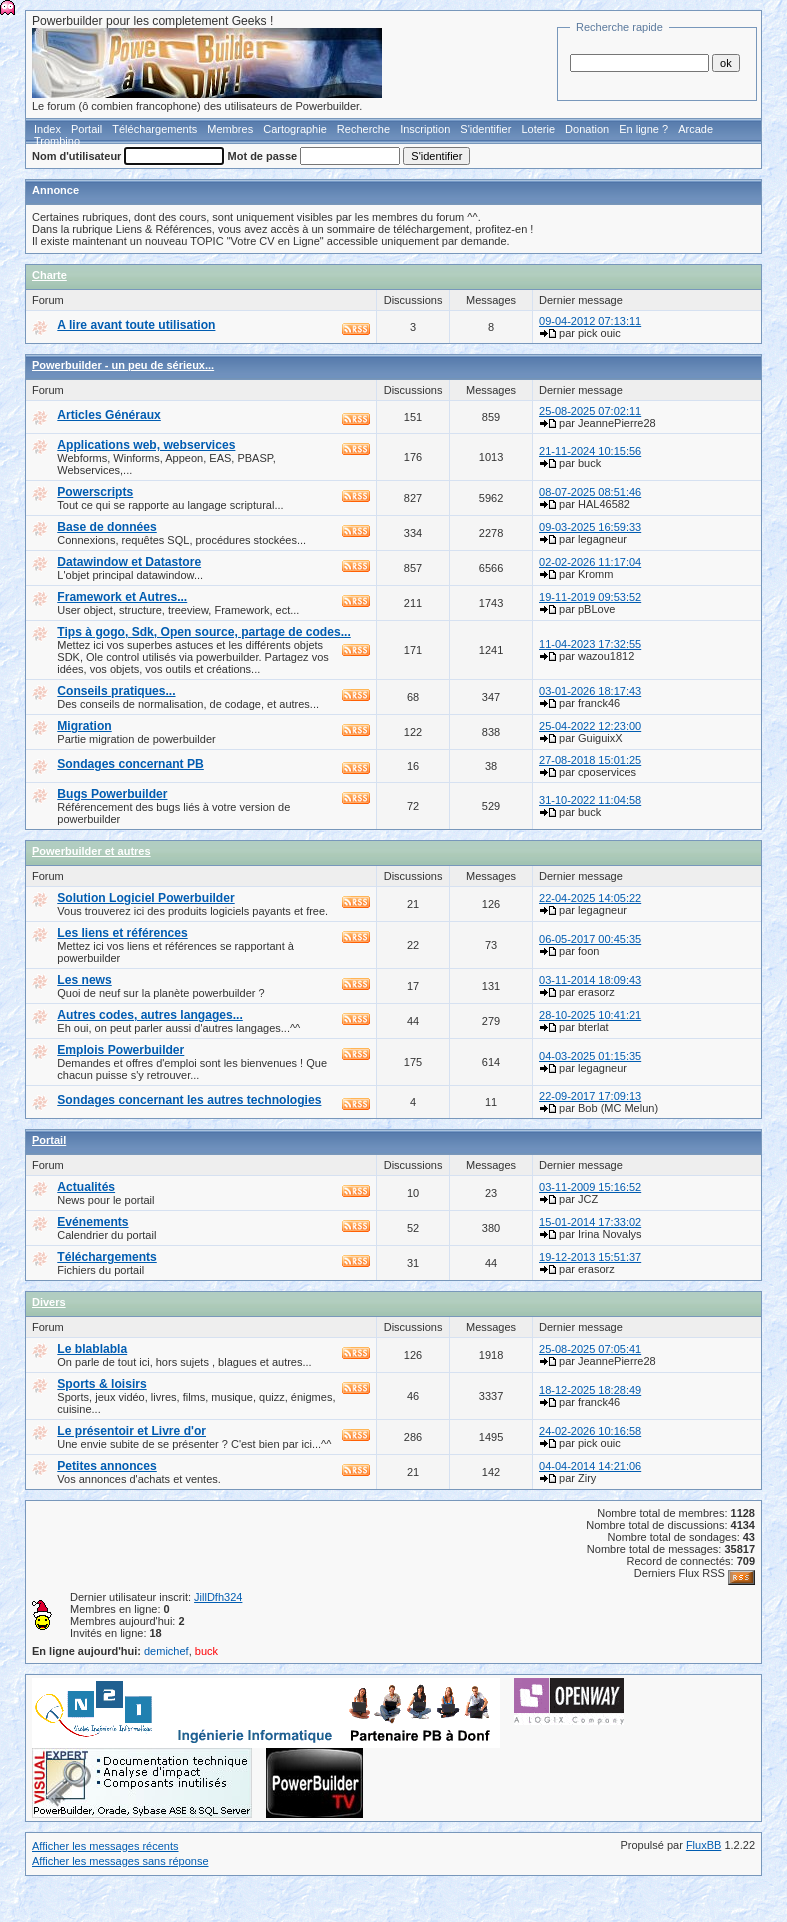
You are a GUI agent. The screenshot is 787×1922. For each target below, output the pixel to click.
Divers (49, 1302)
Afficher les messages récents (105, 1846)
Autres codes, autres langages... (150, 1015)
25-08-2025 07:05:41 (590, 1349)
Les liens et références (122, 933)
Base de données (106, 527)
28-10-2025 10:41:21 (590, 1015)
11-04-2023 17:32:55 (590, 644)
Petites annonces (106, 1466)
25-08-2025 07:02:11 (590, 411)
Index (47, 129)
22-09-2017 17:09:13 (590, 1096)
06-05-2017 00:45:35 (590, 939)
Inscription (425, 129)
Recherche (363, 129)
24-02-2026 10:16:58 (590, 1431)
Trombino (57, 141)
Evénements (92, 1222)
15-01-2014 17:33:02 (590, 1222)
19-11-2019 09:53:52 (590, 597)
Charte (49, 275)
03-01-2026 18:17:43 (590, 691)
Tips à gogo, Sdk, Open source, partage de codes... (203, 632)
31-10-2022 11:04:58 (590, 800)
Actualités (86, 1187)
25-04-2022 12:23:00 (590, 726)
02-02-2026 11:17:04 (590, 562)
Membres (230, 129)
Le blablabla (92, 1349)
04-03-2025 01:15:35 (590, 1056)
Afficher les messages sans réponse (120, 1861)
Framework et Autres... (122, 597)
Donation (587, 129)
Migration (84, 726)
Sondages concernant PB (130, 764)
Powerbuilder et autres (91, 851)
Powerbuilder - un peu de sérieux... (123, 365)
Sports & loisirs (101, 1384)
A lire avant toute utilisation (136, 325)
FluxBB (703, 1845)
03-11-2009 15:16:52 (590, 1187)
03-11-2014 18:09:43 (590, 980)
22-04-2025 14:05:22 (590, 898)
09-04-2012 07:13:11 (590, 321)
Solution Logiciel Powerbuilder (145, 898)
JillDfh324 (218, 1597)
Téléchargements (154, 129)
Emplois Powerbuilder (120, 1050)
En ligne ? (643, 129)
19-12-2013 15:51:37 (590, 1257)
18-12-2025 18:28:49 (590, 1390)
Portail (86, 129)
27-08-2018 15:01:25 (590, 760)
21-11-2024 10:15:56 (590, 451)
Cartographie (295, 129)
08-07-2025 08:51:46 (590, 492)
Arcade (695, 129)
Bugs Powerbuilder (112, 794)
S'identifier (485, 129)
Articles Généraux (109, 415)
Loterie (538, 129)
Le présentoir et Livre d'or (131, 1431)
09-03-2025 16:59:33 (590, 527)
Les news (84, 980)
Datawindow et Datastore (129, 562)
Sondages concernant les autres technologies (189, 1100)
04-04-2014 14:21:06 (590, 1466)
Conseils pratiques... (116, 691)
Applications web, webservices (146, 445)
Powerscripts (95, 492)
